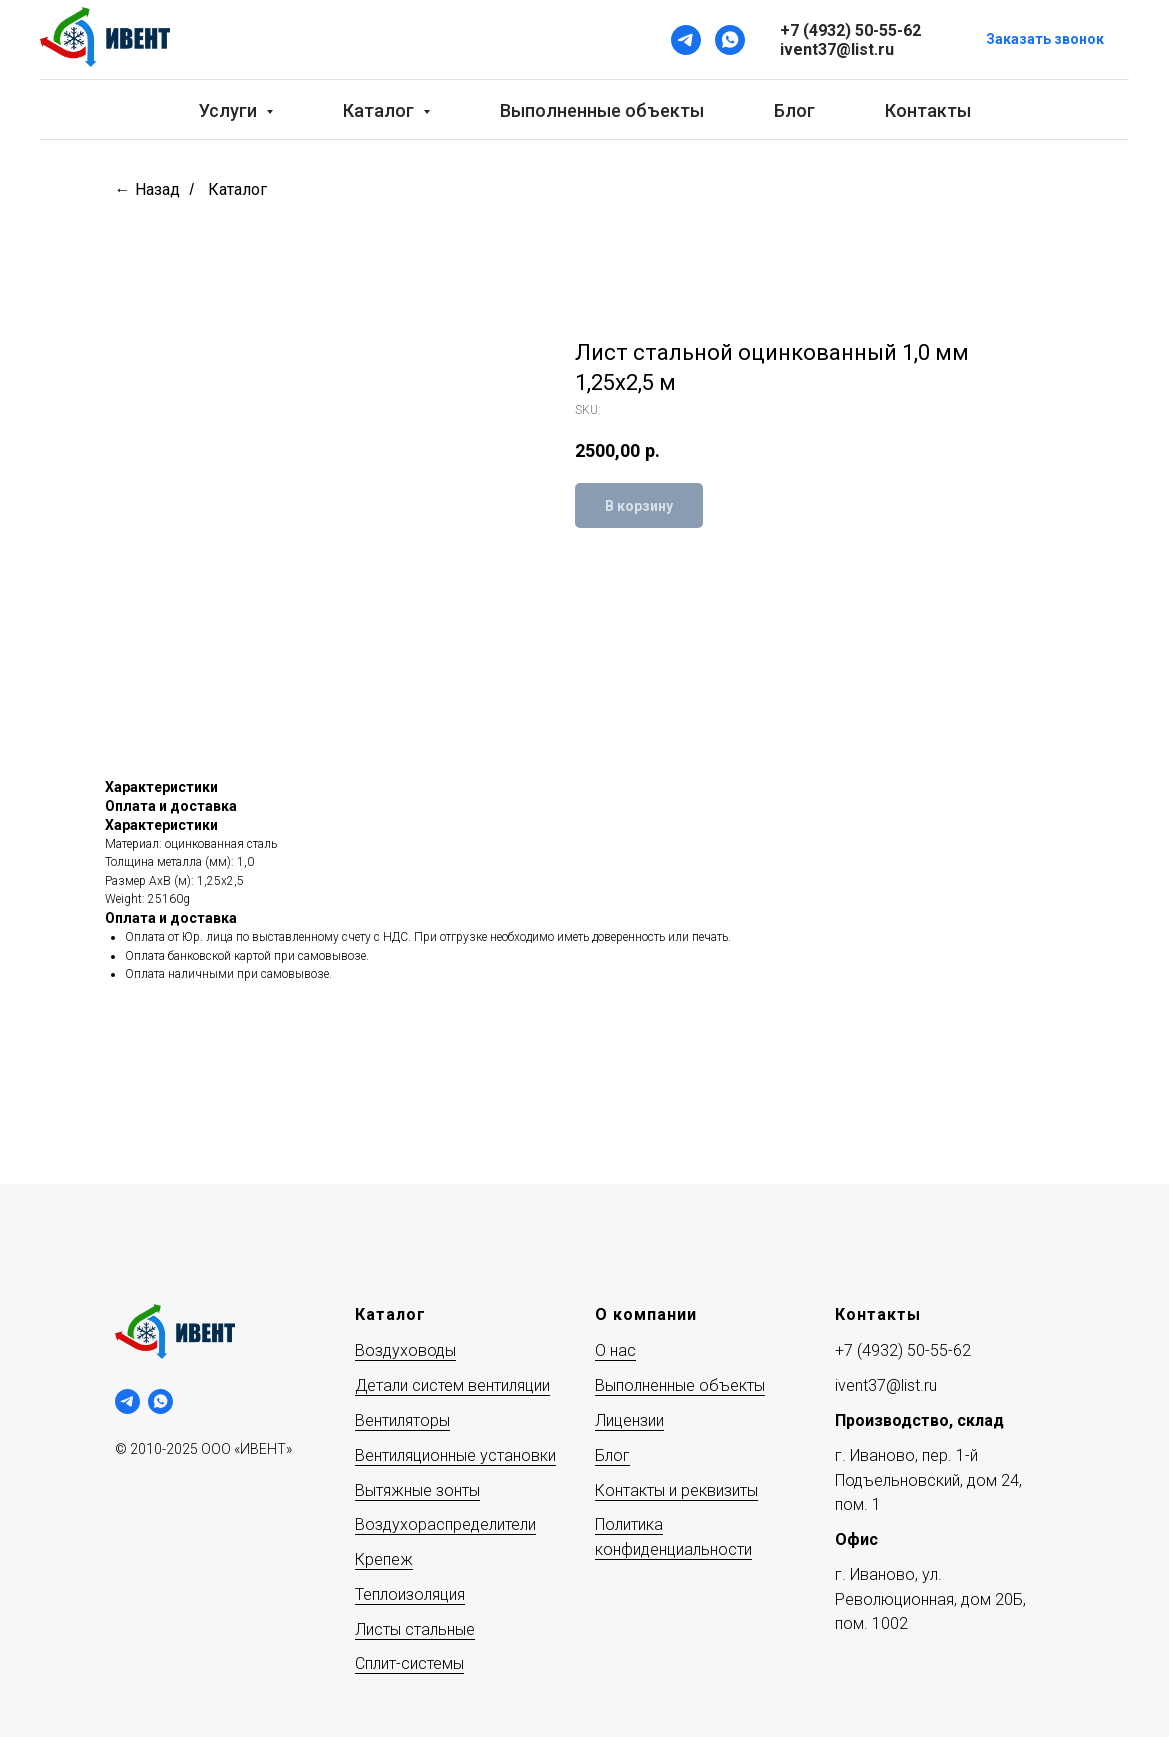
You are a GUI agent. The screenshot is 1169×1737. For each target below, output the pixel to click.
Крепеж (384, 1559)
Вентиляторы (402, 1420)
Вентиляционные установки (455, 1455)
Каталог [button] (380, 110)
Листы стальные (415, 1629)
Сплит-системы (409, 1663)
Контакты (928, 110)
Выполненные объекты (602, 110)
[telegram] (127, 1401)
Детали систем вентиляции (452, 1385)
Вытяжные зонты (417, 1490)
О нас (615, 1350)
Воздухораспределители (445, 1524)
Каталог (237, 189)
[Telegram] (686, 40)
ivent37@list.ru (886, 1385)
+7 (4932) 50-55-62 (903, 1350)
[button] (1045, 40)
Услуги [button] (230, 110)
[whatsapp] (160, 1401)
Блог (794, 110)
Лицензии (629, 1420)
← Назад (147, 189)
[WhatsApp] (730, 40)
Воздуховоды (405, 1350)
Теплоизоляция (410, 1594)
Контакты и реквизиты (676, 1490)
